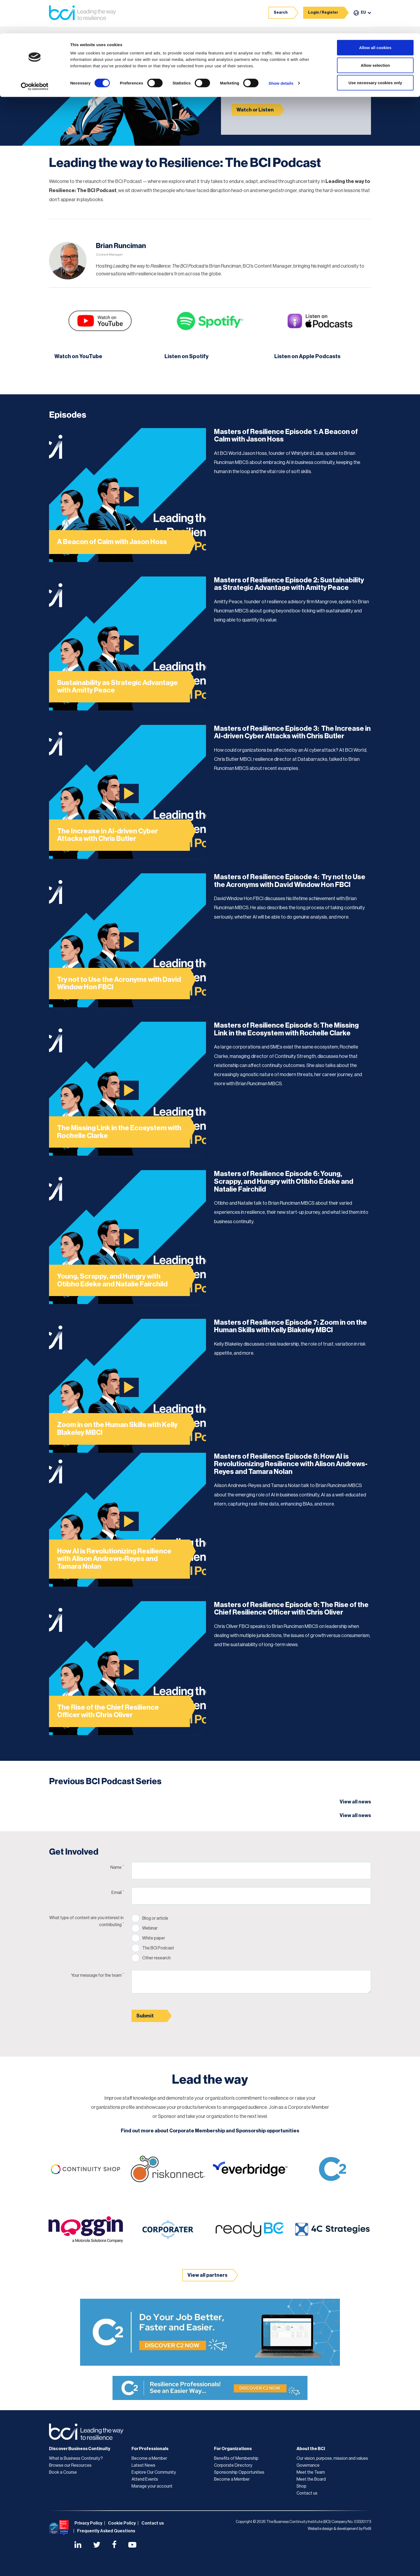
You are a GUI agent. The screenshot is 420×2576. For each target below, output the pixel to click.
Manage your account (152, 2485)
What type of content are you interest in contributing (86, 1920)
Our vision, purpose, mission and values (332, 2457)
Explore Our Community (154, 2471)
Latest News (143, 2464)
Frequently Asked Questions (106, 2530)
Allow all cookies (375, 14)
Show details (281, 49)
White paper (153, 1937)
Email (117, 1891)
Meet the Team (311, 2471)
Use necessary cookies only (375, 49)
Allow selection (375, 31)
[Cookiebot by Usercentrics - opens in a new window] (34, 53)
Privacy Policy (88, 2522)
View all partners (207, 2274)
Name (116, 1866)
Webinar (150, 1927)
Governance (308, 2464)
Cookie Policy (122, 2522)
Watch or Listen (255, 109)
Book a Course (63, 2471)
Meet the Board (311, 2478)
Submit (145, 2015)
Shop (301, 2485)
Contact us (307, 2492)
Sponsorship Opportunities (239, 2471)
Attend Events (145, 2478)
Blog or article (155, 1917)
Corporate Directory (233, 2464)
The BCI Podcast (158, 1947)
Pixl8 (367, 2528)
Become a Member (149, 2457)
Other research (156, 1957)
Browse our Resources (70, 2464)
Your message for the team (97, 1974)
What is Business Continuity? (76, 2457)
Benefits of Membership (236, 2457)
